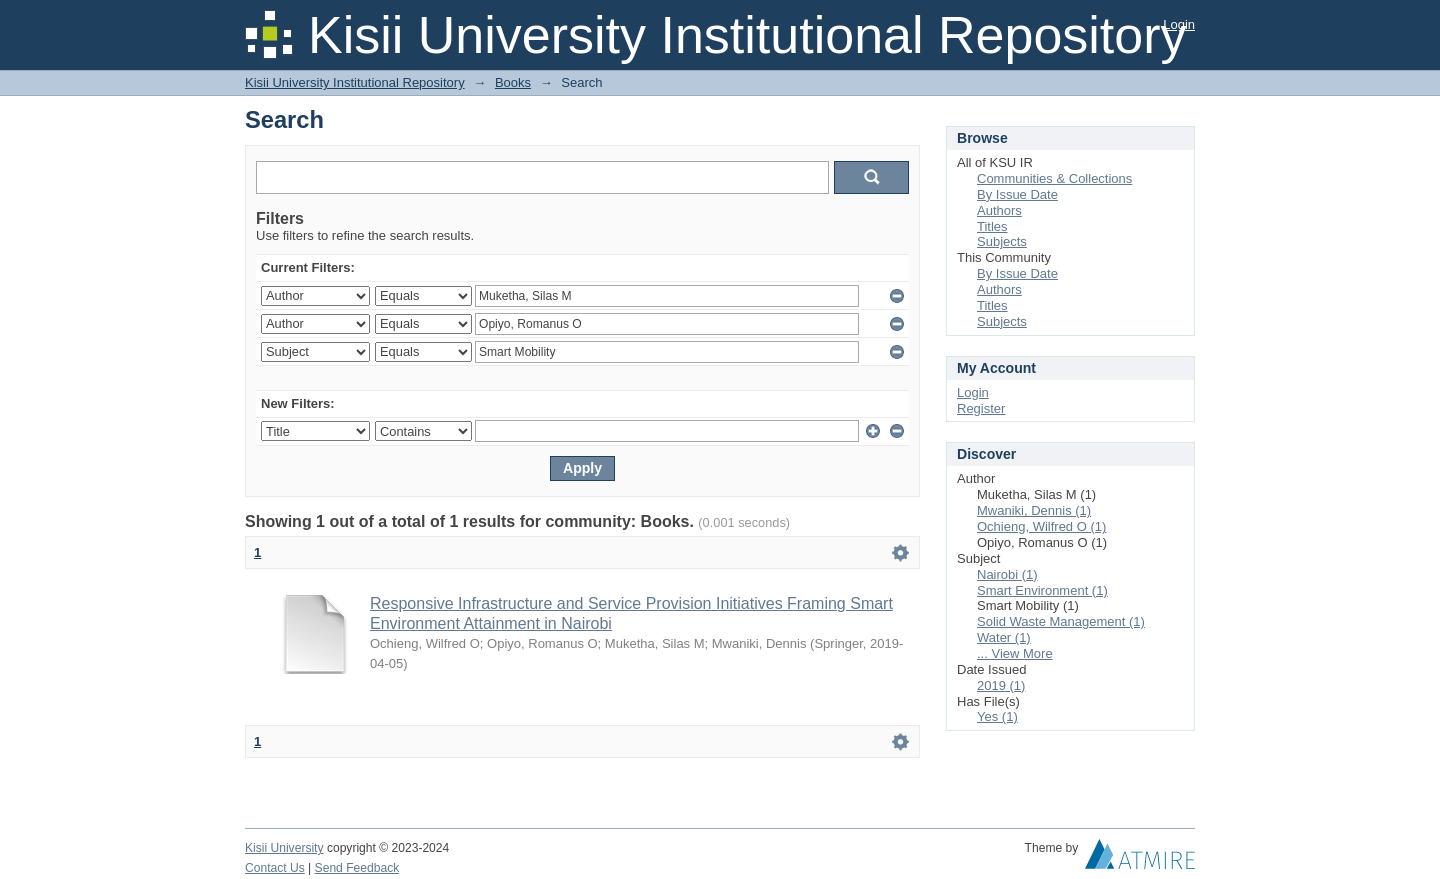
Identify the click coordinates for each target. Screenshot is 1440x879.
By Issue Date (1017, 194)
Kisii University (284, 848)
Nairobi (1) (1007, 574)
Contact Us (275, 868)
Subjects (1002, 241)
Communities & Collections (1054, 178)
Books (513, 82)
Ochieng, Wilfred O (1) (1041, 526)
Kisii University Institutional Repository (355, 82)
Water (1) (1004, 637)
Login (1179, 24)
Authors (999, 210)
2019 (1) (1001, 685)
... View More (1015, 653)
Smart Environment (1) (1042, 590)
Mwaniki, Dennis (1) (1034, 510)
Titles (992, 226)
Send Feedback (357, 868)
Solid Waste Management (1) (1061, 621)
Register (981, 408)
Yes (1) (997, 716)
